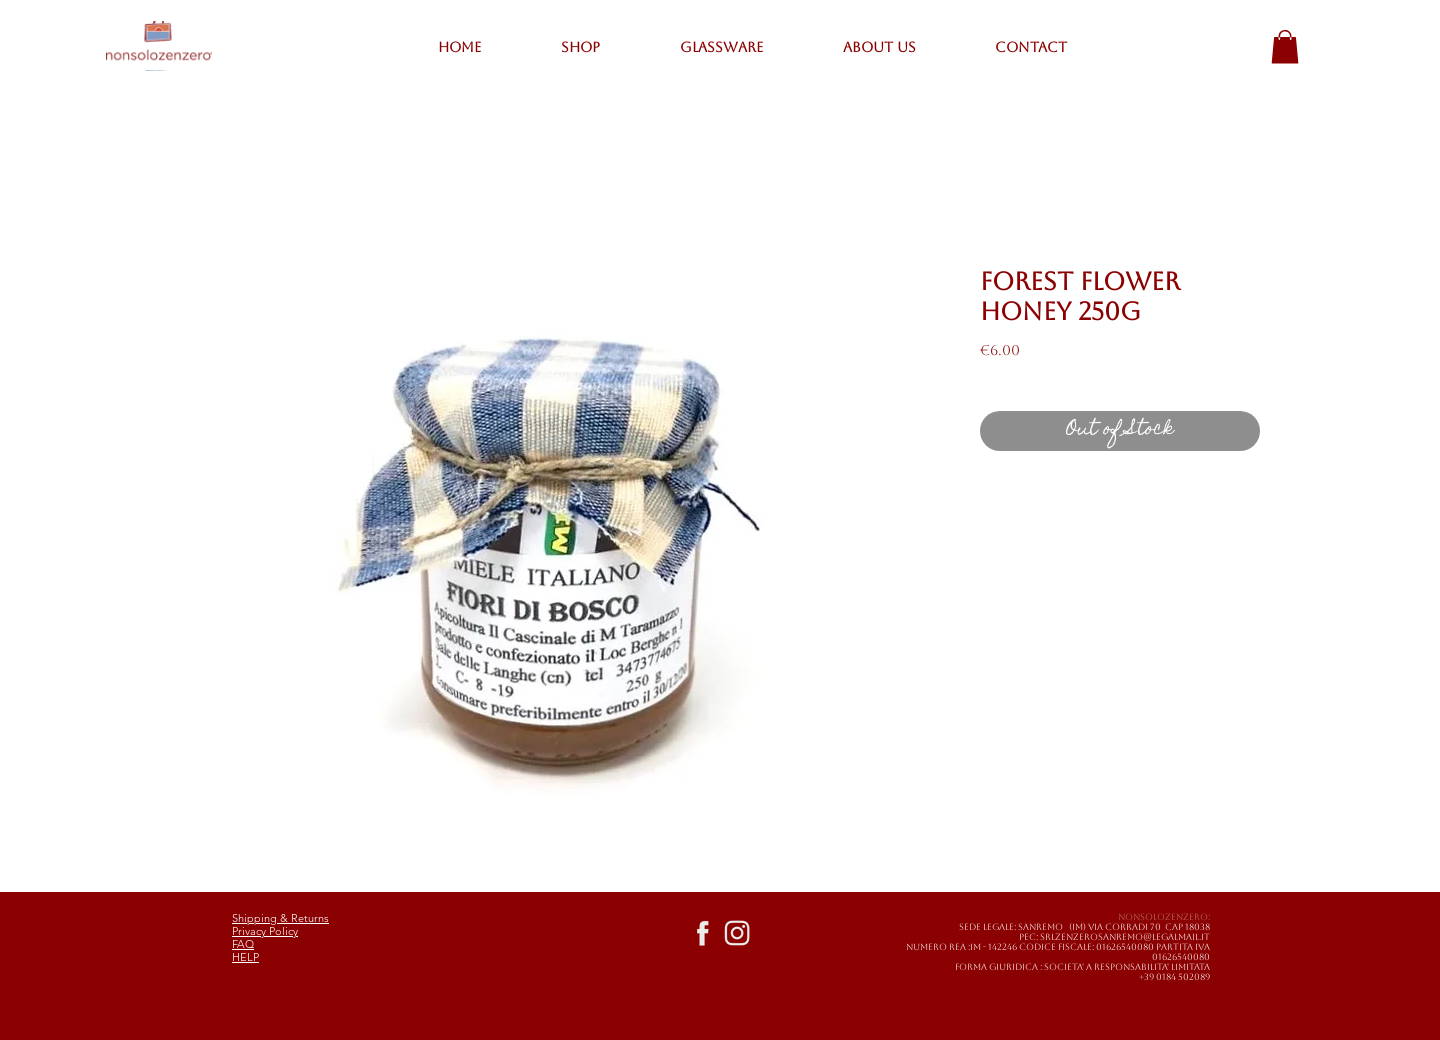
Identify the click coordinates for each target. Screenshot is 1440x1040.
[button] (1285, 46)
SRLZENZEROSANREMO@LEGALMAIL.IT (1125, 937)
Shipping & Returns (280, 918)
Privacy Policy (265, 931)
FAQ (243, 944)
